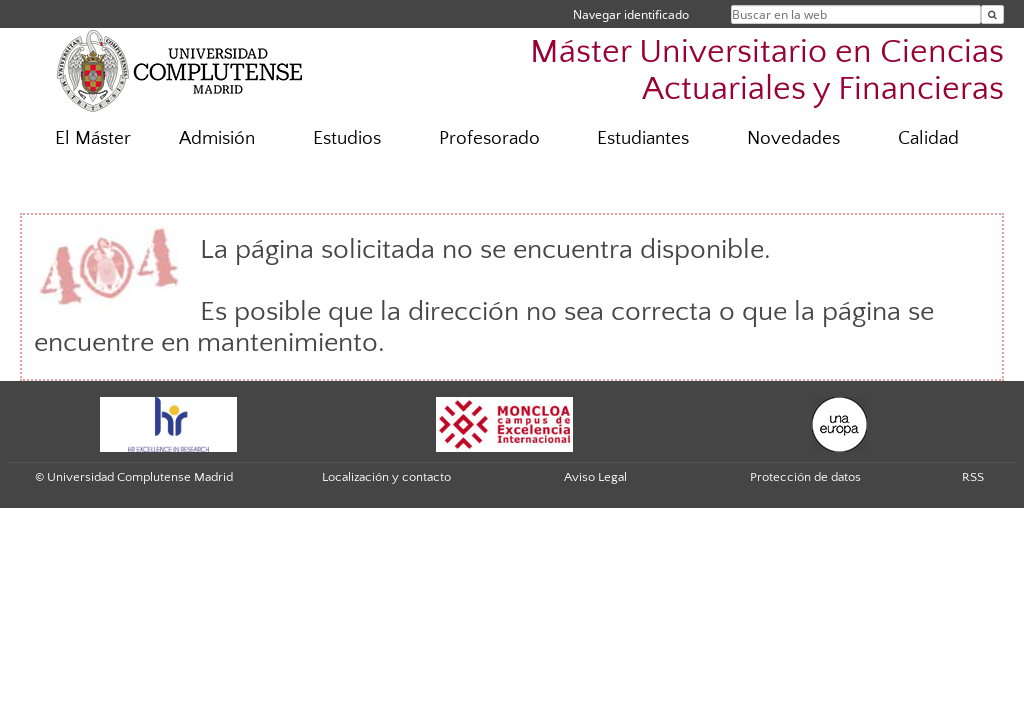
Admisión (217, 138)
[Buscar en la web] (992, 14)
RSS (973, 477)
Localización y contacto (386, 477)
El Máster (93, 138)
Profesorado (489, 138)
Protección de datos (805, 477)
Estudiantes (643, 138)
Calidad (928, 138)
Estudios (347, 138)
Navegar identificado (631, 14)
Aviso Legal (595, 477)
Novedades (793, 138)
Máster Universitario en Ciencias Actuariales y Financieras (767, 71)
